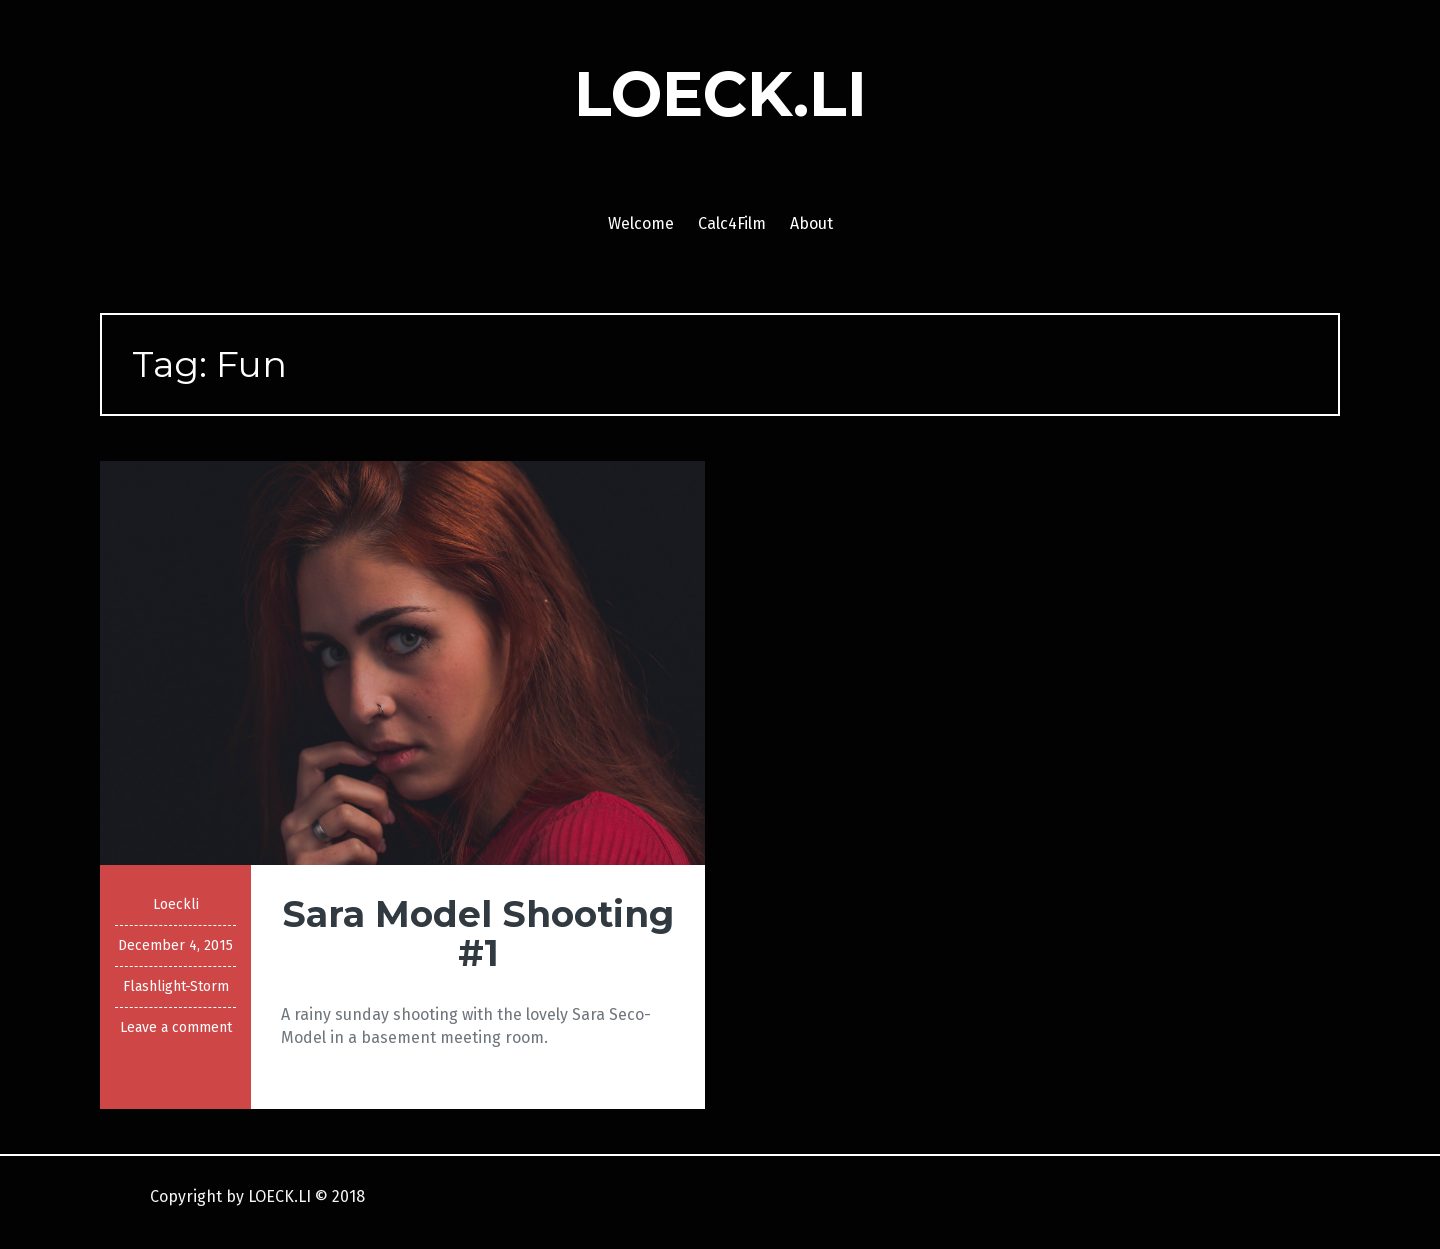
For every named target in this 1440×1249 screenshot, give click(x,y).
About (811, 223)
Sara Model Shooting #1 (478, 934)
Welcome (641, 223)
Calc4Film (732, 223)
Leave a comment (176, 1027)
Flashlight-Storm (176, 986)
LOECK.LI (720, 94)
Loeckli (176, 904)
